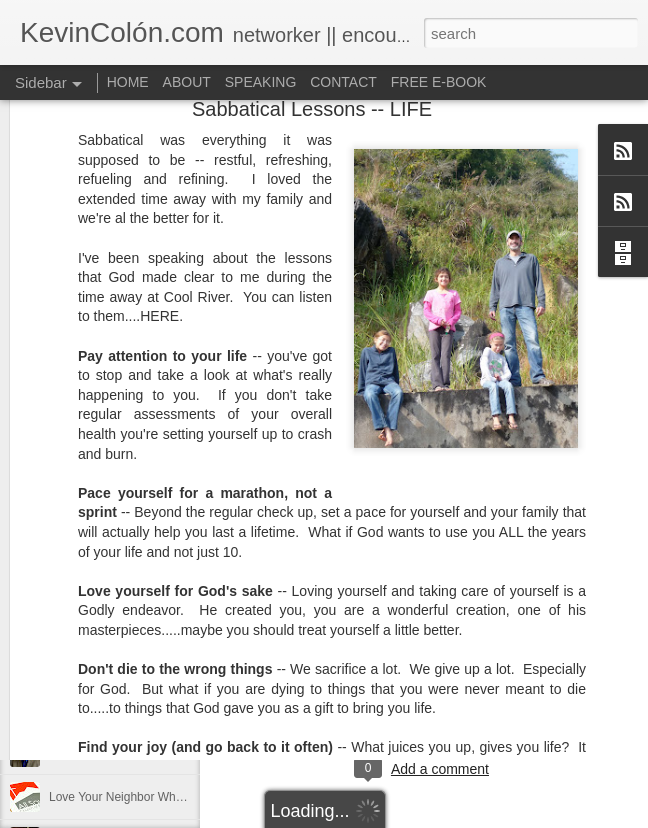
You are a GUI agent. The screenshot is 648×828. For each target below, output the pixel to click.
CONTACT (343, 82)
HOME (128, 82)
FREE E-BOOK (439, 82)
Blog (360, 687)
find (452, 687)
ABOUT (187, 82)
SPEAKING (261, 82)
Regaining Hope (92, 617)
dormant (407, 687)
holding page (511, 687)
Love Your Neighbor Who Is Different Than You (173, 797)
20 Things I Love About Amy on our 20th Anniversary (188, 662)
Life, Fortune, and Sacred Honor (134, 707)
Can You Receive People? (118, 752)
